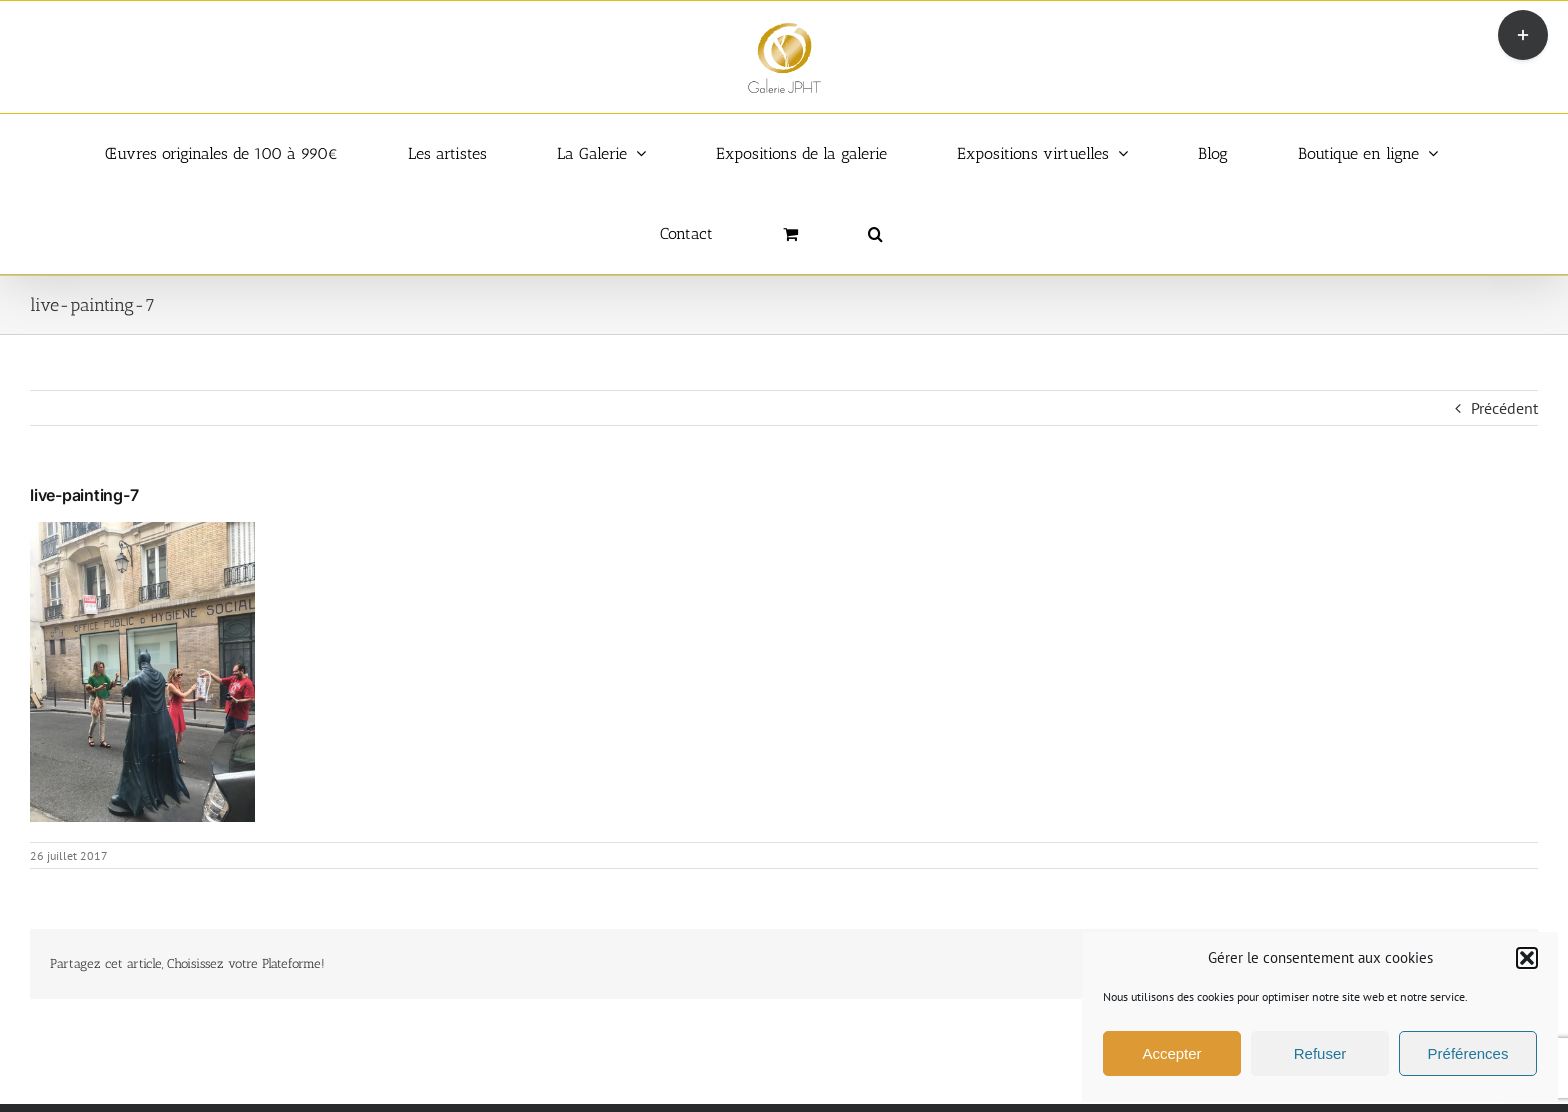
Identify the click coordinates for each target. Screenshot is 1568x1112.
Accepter (1171, 1053)
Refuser (1320, 1053)
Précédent (1504, 408)
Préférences (1468, 1053)
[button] (1527, 958)
